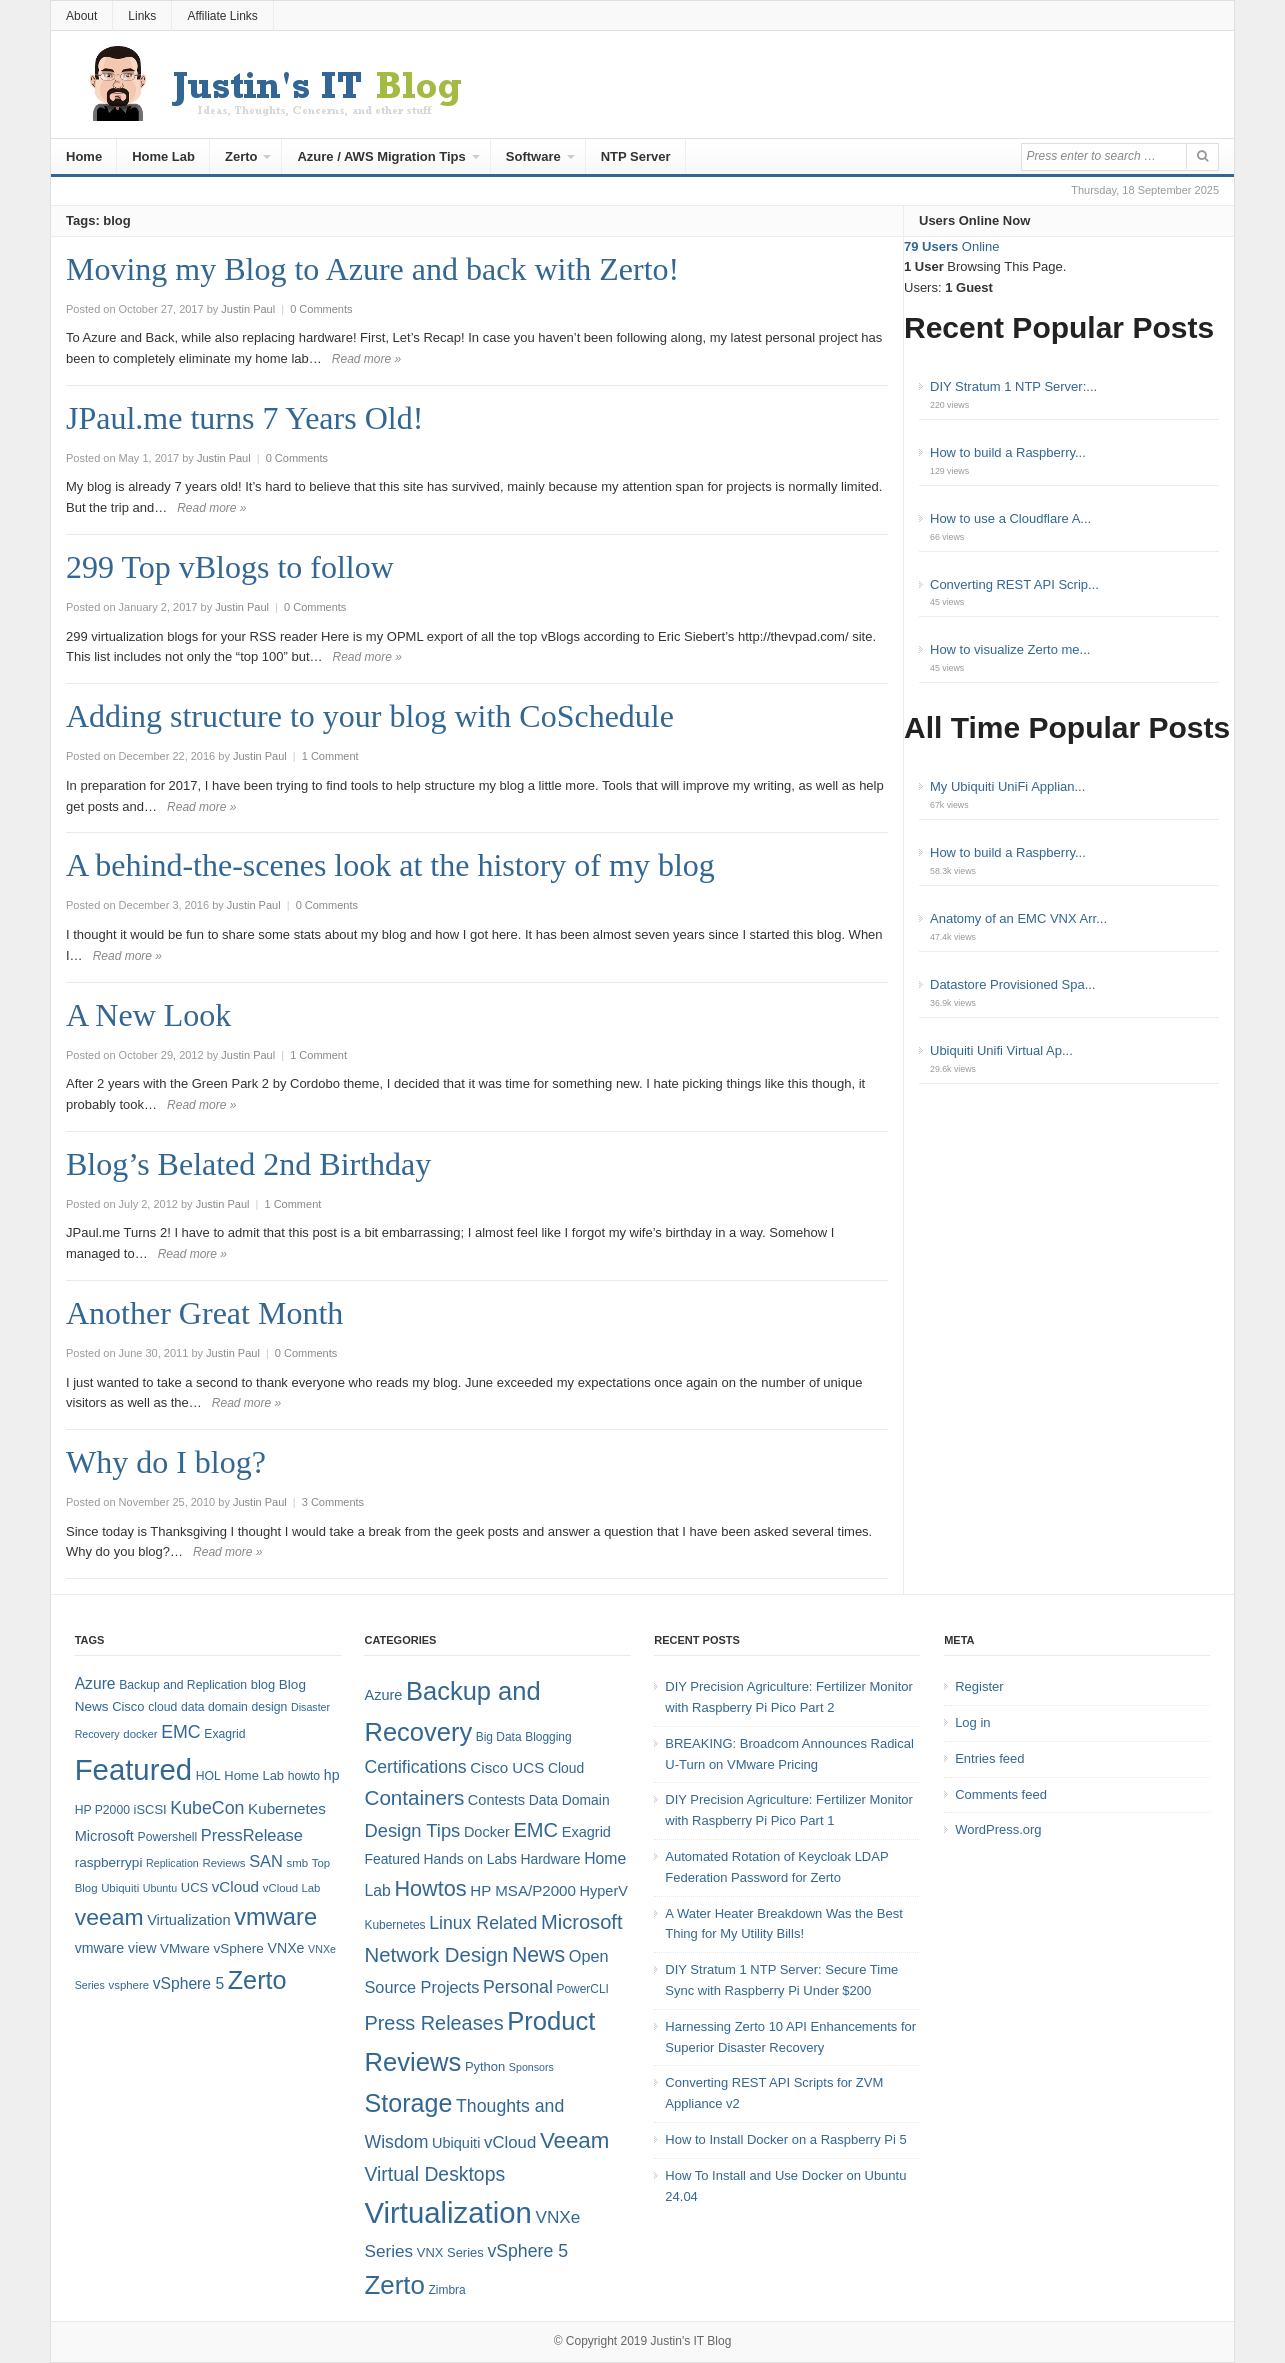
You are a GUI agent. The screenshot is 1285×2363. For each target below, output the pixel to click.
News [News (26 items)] (538, 1955)
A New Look (148, 1015)
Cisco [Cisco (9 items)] (128, 1706)
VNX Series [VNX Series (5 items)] (450, 2252)
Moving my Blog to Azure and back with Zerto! (372, 269)
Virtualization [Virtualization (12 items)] (188, 1920)
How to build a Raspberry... (1008, 452)
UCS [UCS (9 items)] (194, 1887)
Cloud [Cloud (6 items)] (566, 1768)
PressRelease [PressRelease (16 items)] (252, 1835)
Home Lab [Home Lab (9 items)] (254, 1775)
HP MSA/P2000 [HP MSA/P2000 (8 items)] (523, 1890)
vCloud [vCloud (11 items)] (510, 2142)
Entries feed (989, 1758)
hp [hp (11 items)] (332, 1775)
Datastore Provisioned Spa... (1012, 984)
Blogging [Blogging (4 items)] (548, 1737)
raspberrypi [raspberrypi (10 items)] (109, 1862)
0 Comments (321, 309)
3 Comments (333, 1502)
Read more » (366, 359)
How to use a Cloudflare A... (1010, 518)
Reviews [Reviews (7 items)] (223, 1863)
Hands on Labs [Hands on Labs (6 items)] (470, 1859)
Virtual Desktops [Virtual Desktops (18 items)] (434, 2174)
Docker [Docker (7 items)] (487, 1832)
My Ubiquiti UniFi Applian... (1007, 786)
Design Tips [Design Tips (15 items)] (412, 1830)
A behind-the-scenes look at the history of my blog (390, 865)
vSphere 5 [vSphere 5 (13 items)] (527, 2251)
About (81, 16)
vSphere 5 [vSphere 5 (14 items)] (188, 1983)
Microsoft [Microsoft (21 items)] (582, 1922)
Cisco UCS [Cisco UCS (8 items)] (507, 1767)
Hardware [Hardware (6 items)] (550, 1859)
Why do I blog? (166, 1462)
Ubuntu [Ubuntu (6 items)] (160, 1888)
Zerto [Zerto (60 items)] (394, 2285)
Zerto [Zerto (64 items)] (257, 1980)
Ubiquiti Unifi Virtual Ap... (1001, 1050)
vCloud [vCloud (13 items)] (235, 1886)
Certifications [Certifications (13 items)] (415, 1767)
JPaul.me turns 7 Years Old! (244, 418)
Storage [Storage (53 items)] (408, 2103)
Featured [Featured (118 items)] (133, 1769)
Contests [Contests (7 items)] (496, 1800)
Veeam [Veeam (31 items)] (574, 2140)
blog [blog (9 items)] (263, 1684)
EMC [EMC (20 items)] (181, 1732)
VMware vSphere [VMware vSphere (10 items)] (212, 1948)
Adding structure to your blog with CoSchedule (370, 716)
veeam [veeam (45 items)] (109, 1917)
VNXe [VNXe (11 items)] (286, 1948)
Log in (972, 1722)
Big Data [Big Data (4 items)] (499, 1737)
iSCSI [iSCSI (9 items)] (150, 1809)
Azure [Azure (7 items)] (383, 1695)
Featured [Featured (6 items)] (391, 1859)
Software (533, 156)
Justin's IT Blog (691, 2341)
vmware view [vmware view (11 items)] (116, 1948)
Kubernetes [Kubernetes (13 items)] (287, 1808)
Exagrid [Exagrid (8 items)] (224, 1734)
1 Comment (330, 756)
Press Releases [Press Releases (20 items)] (433, 2023)
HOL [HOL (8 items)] (208, 1776)
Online (951, 246)
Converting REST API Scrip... (1014, 584)
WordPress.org (998, 1829)
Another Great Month (204, 1313)
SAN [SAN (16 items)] (266, 1861)
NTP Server (636, 156)
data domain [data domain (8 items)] (214, 1707)
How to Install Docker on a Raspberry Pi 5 (785, 2139)
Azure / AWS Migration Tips (381, 156)
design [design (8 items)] (270, 1707)
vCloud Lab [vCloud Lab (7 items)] (292, 1888)
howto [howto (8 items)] (304, 1776)
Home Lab (163, 156)
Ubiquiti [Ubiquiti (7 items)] (120, 1888)
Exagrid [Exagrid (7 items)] (586, 1832)
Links (142, 16)
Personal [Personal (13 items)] (518, 1987)
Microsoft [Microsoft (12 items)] (104, 1836)
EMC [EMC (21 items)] (535, 1830)
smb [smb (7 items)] (298, 1863)
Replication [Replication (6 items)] (172, 1863)
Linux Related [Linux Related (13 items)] (483, 1923)
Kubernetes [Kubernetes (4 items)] (394, 1925)
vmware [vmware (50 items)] (275, 1917)
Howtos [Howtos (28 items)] (430, 1888)
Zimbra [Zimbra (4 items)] (447, 2290)
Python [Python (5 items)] (485, 2066)
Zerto (241, 156)
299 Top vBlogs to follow (230, 567)
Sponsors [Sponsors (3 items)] (531, 2067)
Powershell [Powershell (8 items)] (168, 1837)
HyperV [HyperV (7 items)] (604, 1891)
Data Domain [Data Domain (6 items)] (569, 1800)
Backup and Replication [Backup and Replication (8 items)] (183, 1685)
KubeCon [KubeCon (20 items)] (207, 1808)
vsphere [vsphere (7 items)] (129, 1985)
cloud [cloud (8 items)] (162, 1707)
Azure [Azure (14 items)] (95, 1683)
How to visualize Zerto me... (1010, 649)
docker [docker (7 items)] (140, 1734)
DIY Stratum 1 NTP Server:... (1013, 386)
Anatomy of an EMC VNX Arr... (1018, 918)
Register (979, 1686)
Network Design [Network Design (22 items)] (436, 1955)
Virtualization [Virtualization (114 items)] (447, 2212)
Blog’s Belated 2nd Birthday (248, 1164)
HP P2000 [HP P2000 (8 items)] (102, 1810)
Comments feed (1001, 1794)
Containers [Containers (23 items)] (414, 1797)
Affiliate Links (222, 16)
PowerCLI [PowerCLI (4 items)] (582, 1989)
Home (84, 156)
